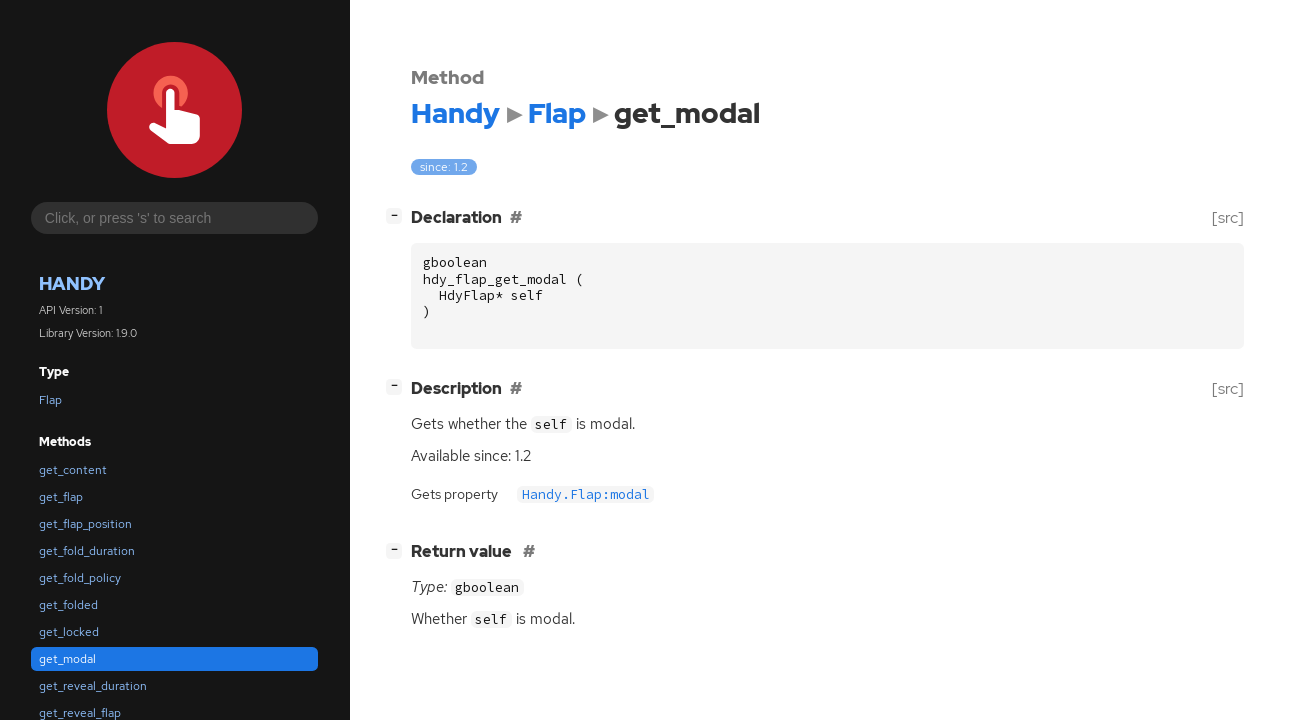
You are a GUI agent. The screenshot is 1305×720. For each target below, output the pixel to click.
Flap (50, 400)
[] (398, 215)
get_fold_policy (80, 578)
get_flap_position (85, 524)
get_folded (68, 605)
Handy (72, 283)
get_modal (67, 659)
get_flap (61, 497)
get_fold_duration (87, 551)
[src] (1228, 217)
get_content (73, 470)
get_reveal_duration (93, 686)
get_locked (69, 632)
